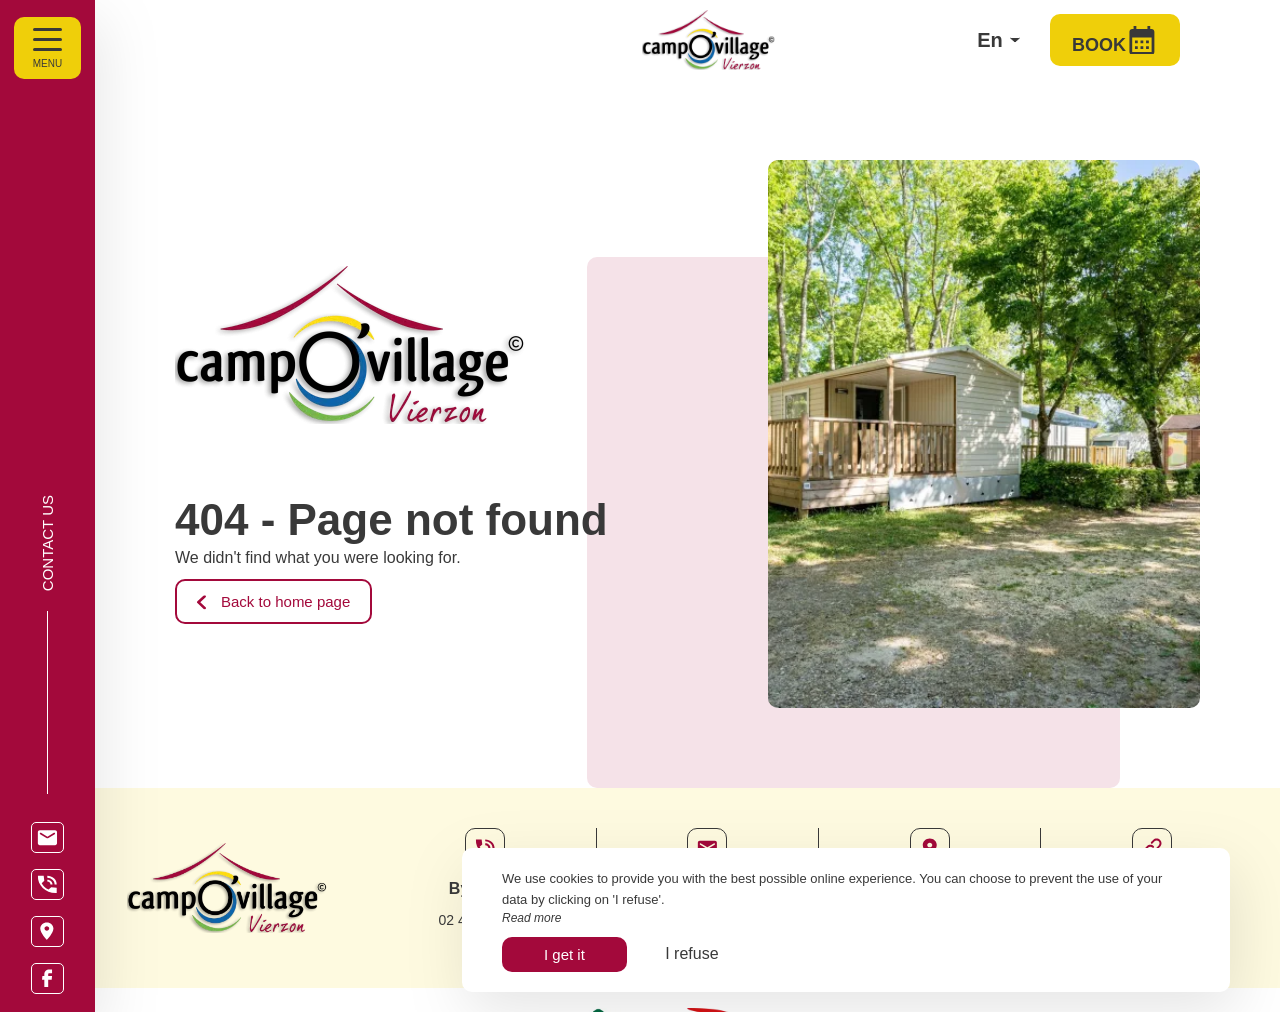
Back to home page (273, 601)
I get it (564, 954)
